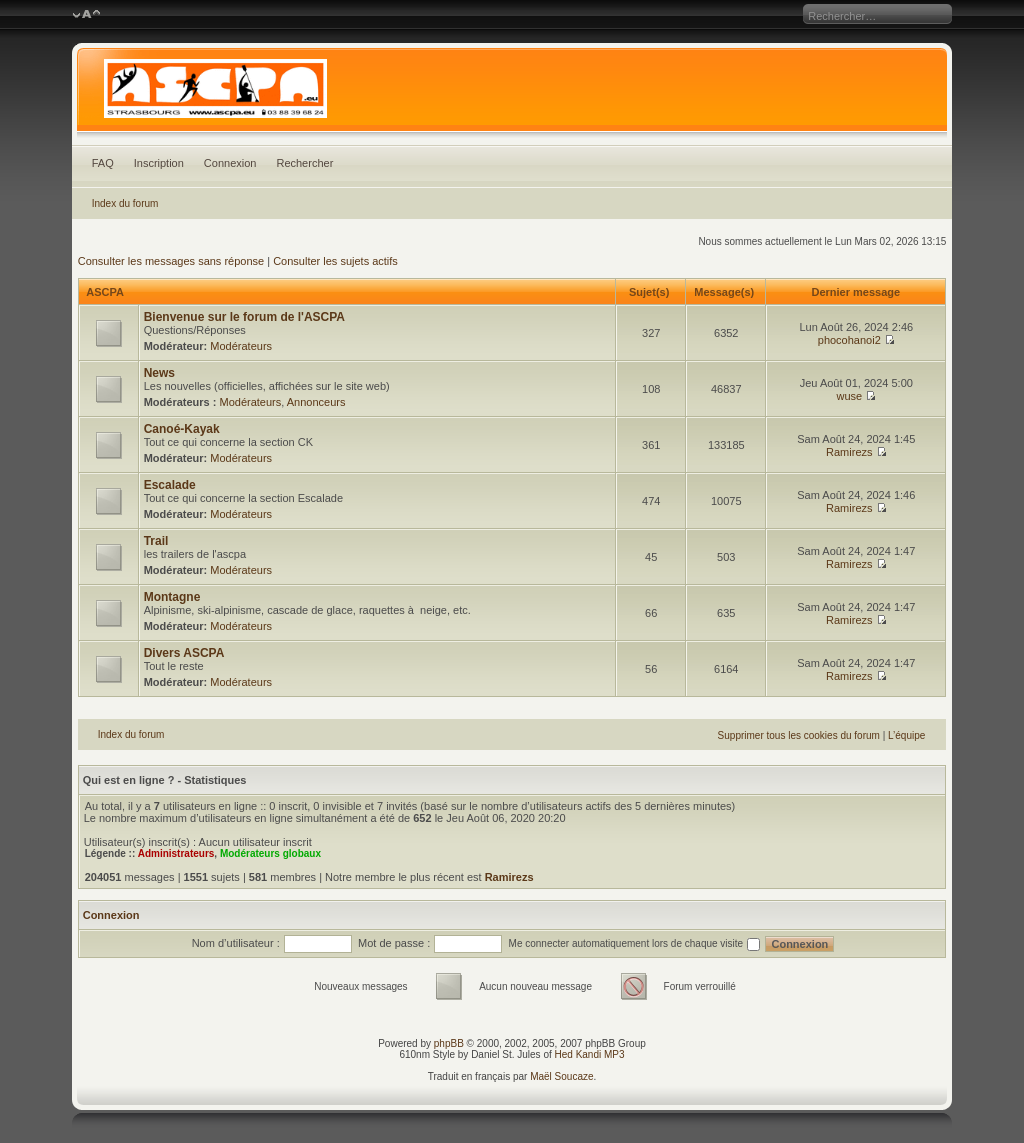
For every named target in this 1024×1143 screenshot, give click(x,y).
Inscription (159, 163)
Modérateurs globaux (270, 853)
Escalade (170, 485)
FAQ (103, 163)
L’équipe (906, 735)
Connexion (230, 163)
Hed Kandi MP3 (590, 1054)
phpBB (449, 1043)
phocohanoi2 (849, 340)
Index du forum (125, 203)
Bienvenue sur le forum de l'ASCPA (244, 317)
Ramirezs (849, 452)
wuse (849, 396)
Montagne (172, 597)
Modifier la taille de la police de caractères (86, 15)
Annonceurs (316, 402)
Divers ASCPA (184, 653)
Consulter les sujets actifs (335, 261)
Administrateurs (176, 853)
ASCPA (104, 292)
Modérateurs (241, 346)
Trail (156, 541)
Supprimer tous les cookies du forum (799, 735)
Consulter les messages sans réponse (171, 261)
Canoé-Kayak (182, 429)
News (159, 373)
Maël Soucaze (561, 1076)
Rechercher (304, 163)
